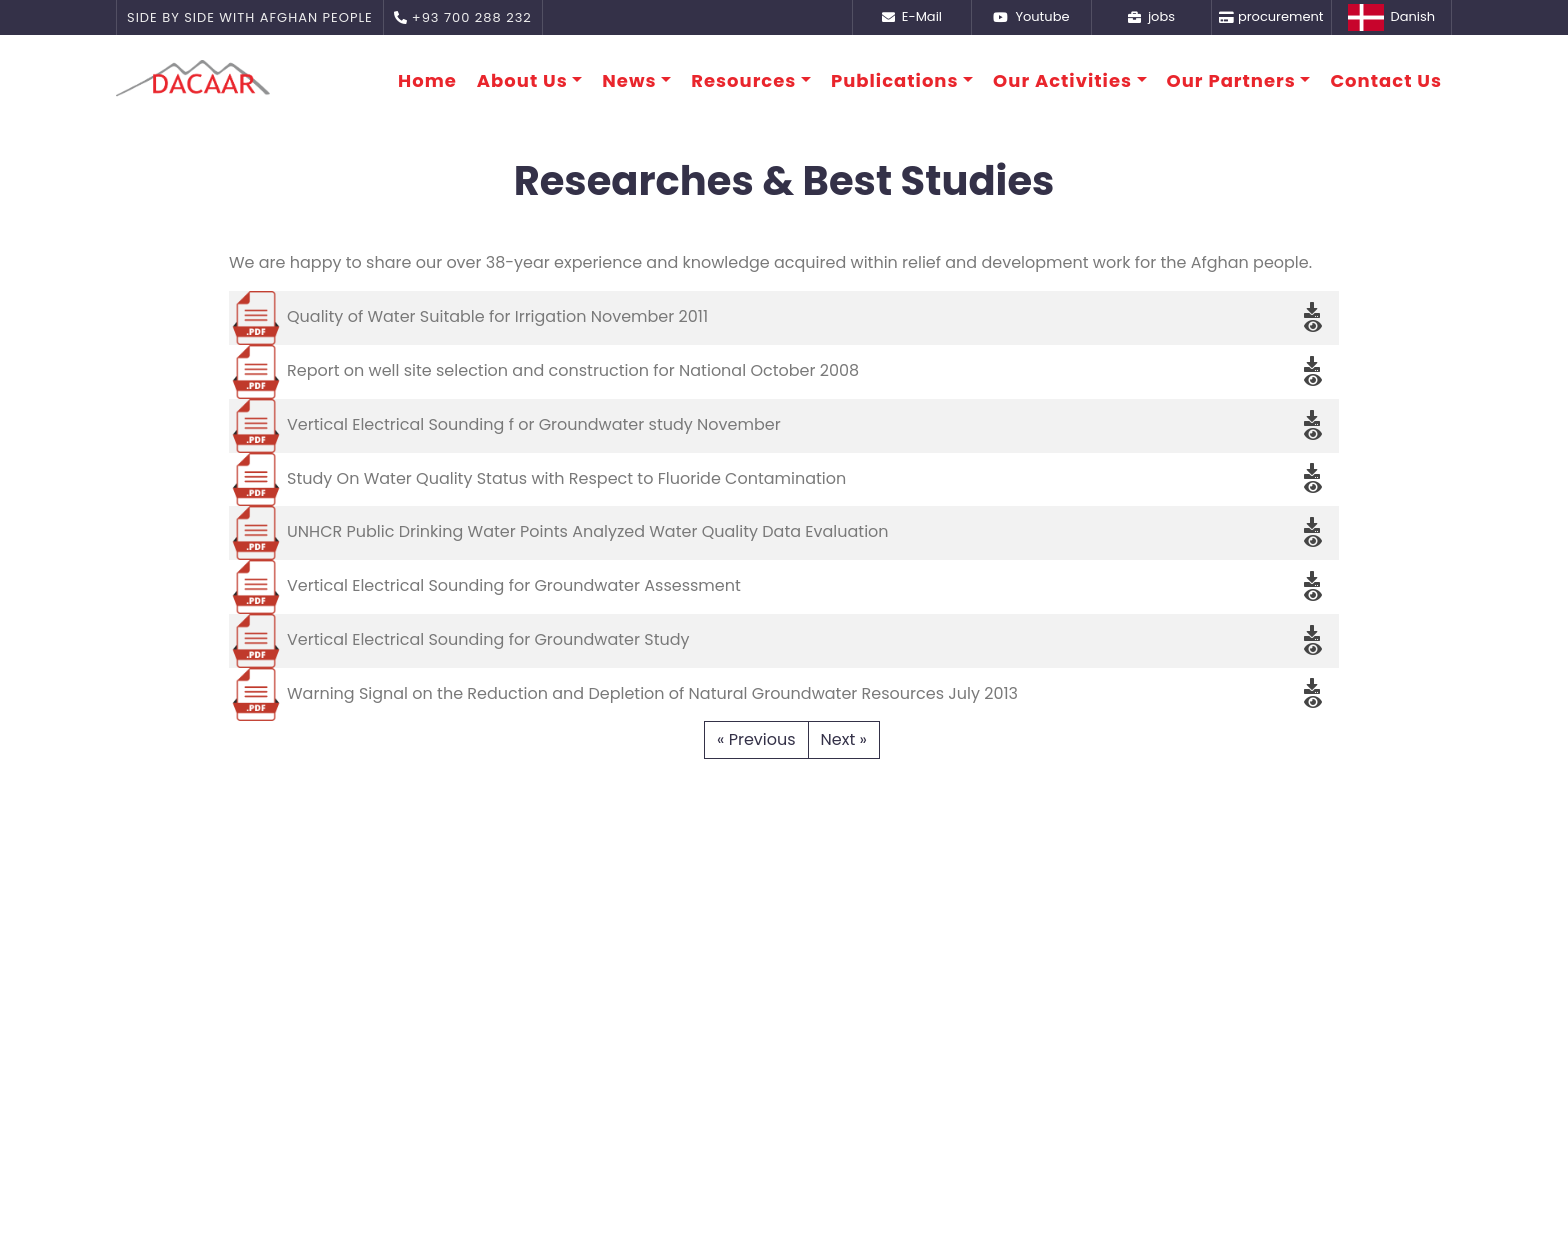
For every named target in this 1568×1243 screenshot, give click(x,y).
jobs (1151, 16)
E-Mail (912, 16)
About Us (522, 80)
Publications (895, 80)
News (629, 80)
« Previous (756, 739)
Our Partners (1231, 80)
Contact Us (1386, 80)
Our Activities (1062, 80)
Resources (743, 80)
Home (427, 80)
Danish (1391, 17)
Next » (844, 739)
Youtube (1031, 16)
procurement (1271, 16)
